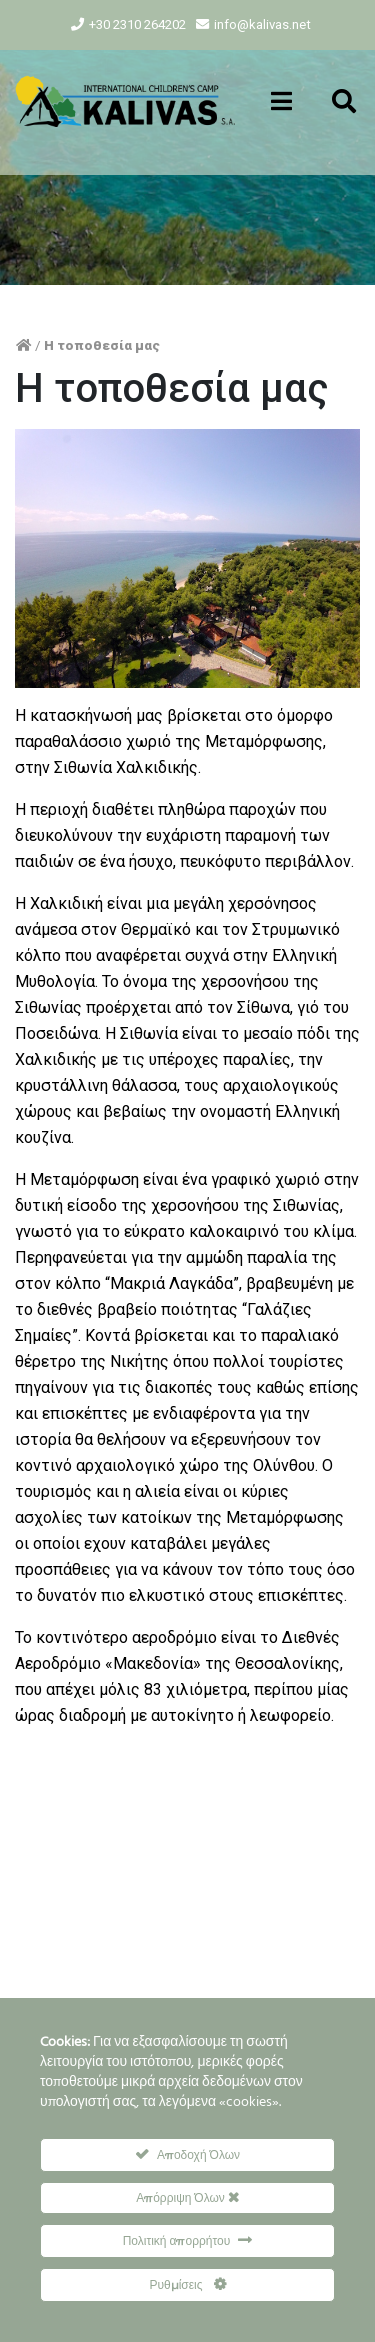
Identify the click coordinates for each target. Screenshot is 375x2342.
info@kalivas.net (262, 24)
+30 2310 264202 (137, 24)
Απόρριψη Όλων (187, 2197)
